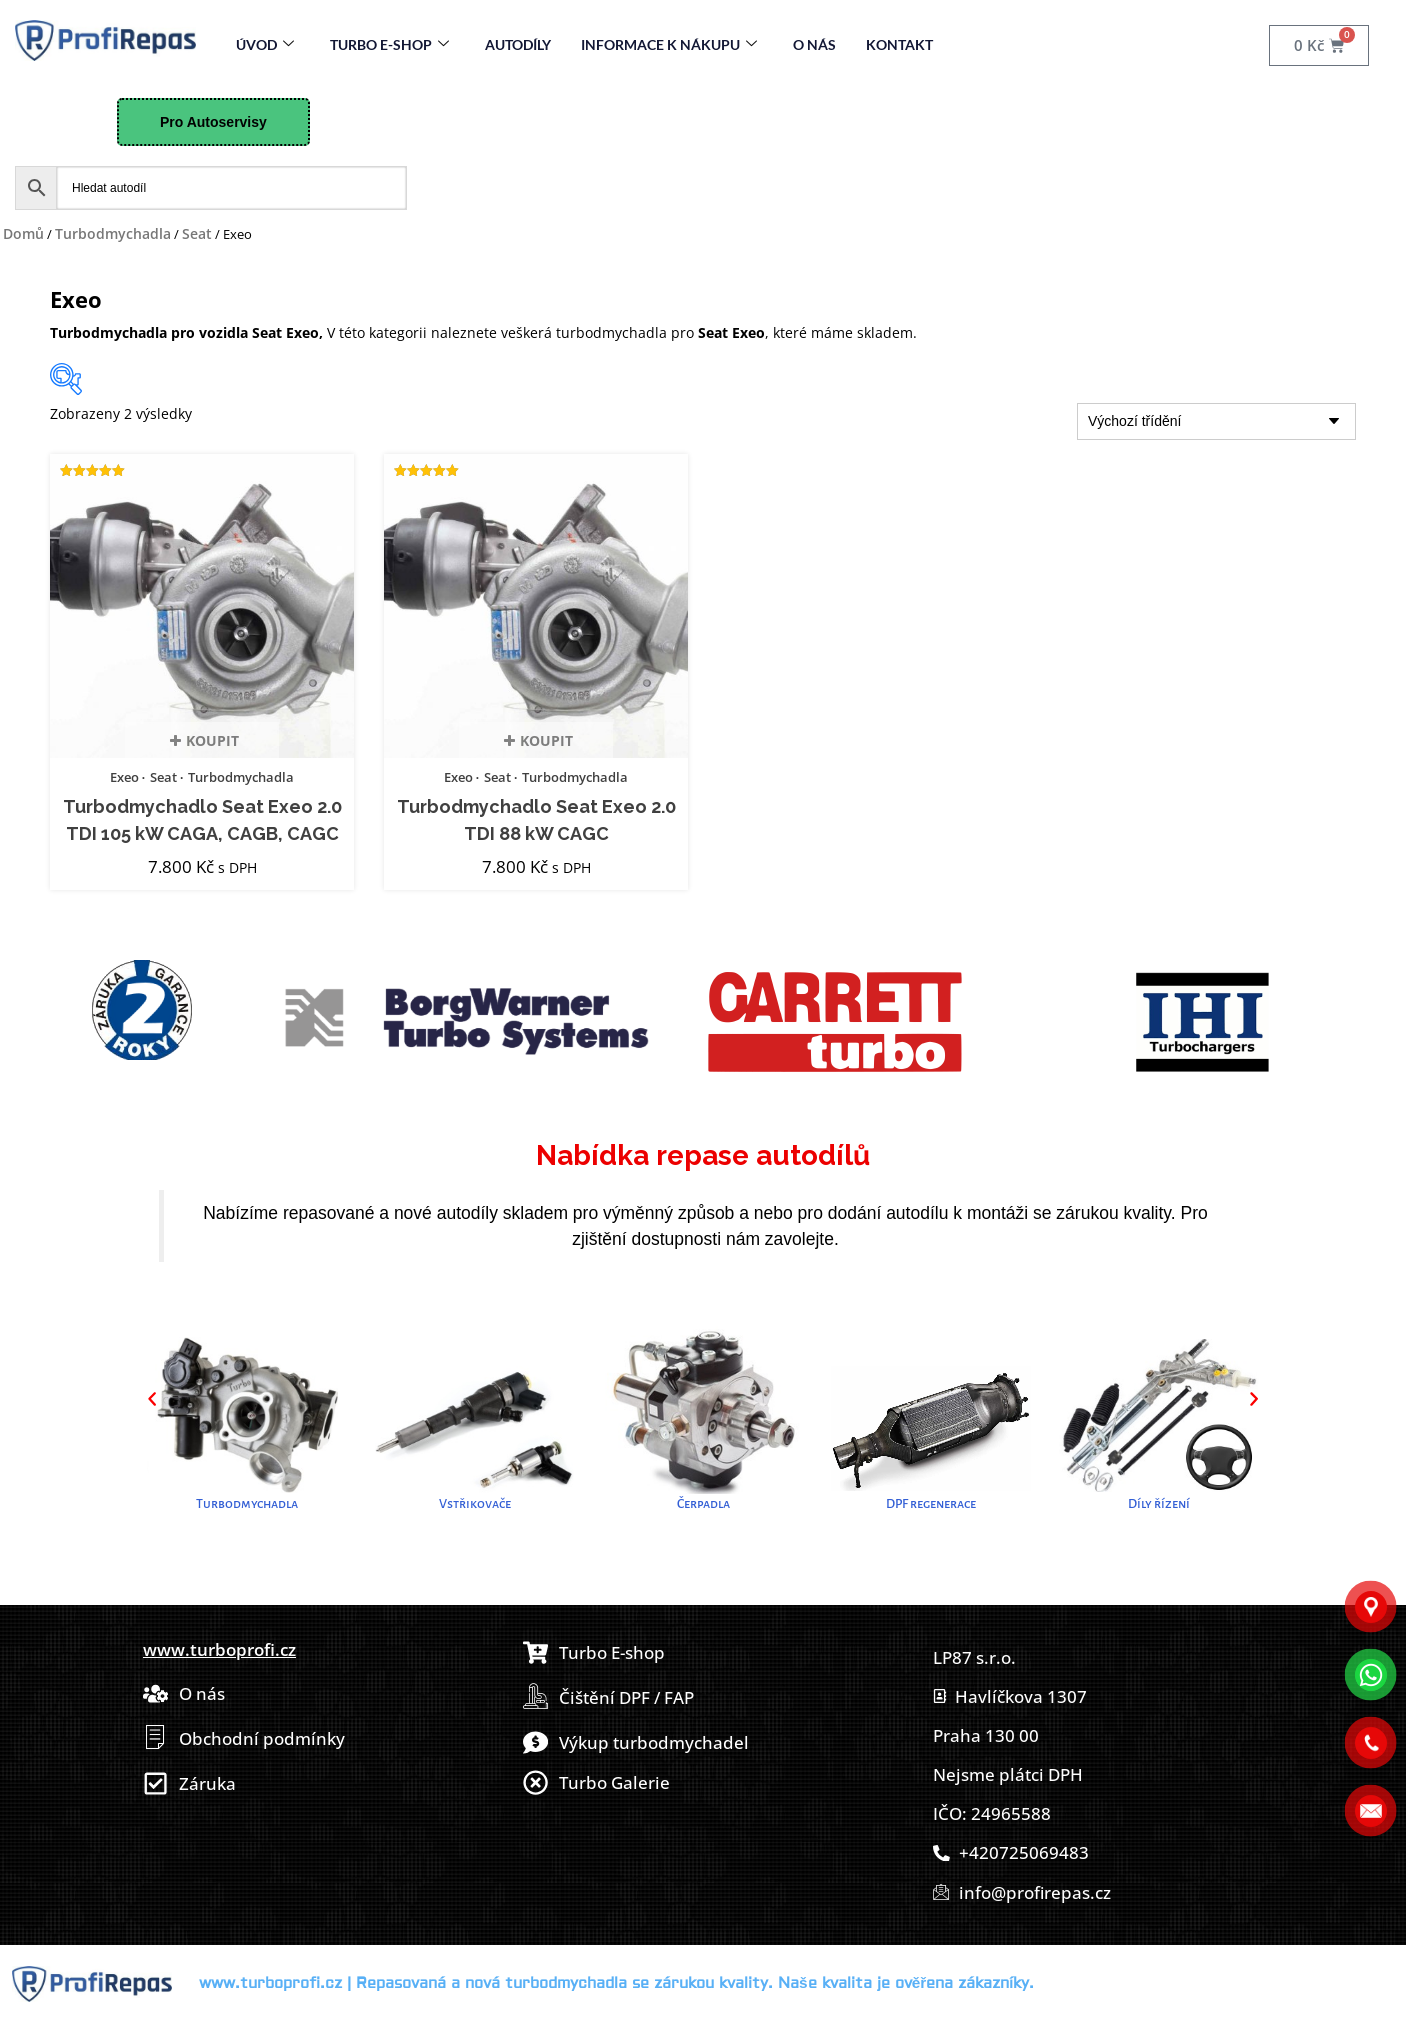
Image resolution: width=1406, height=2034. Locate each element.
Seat (197, 233)
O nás (814, 44)
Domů (23, 233)
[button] (152, 1399)
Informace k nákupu (669, 44)
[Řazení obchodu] (1216, 421)
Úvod (265, 44)
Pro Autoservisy (213, 122)
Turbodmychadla (113, 233)
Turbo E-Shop (389, 44)
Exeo (124, 777)
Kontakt (899, 44)
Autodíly (518, 44)
